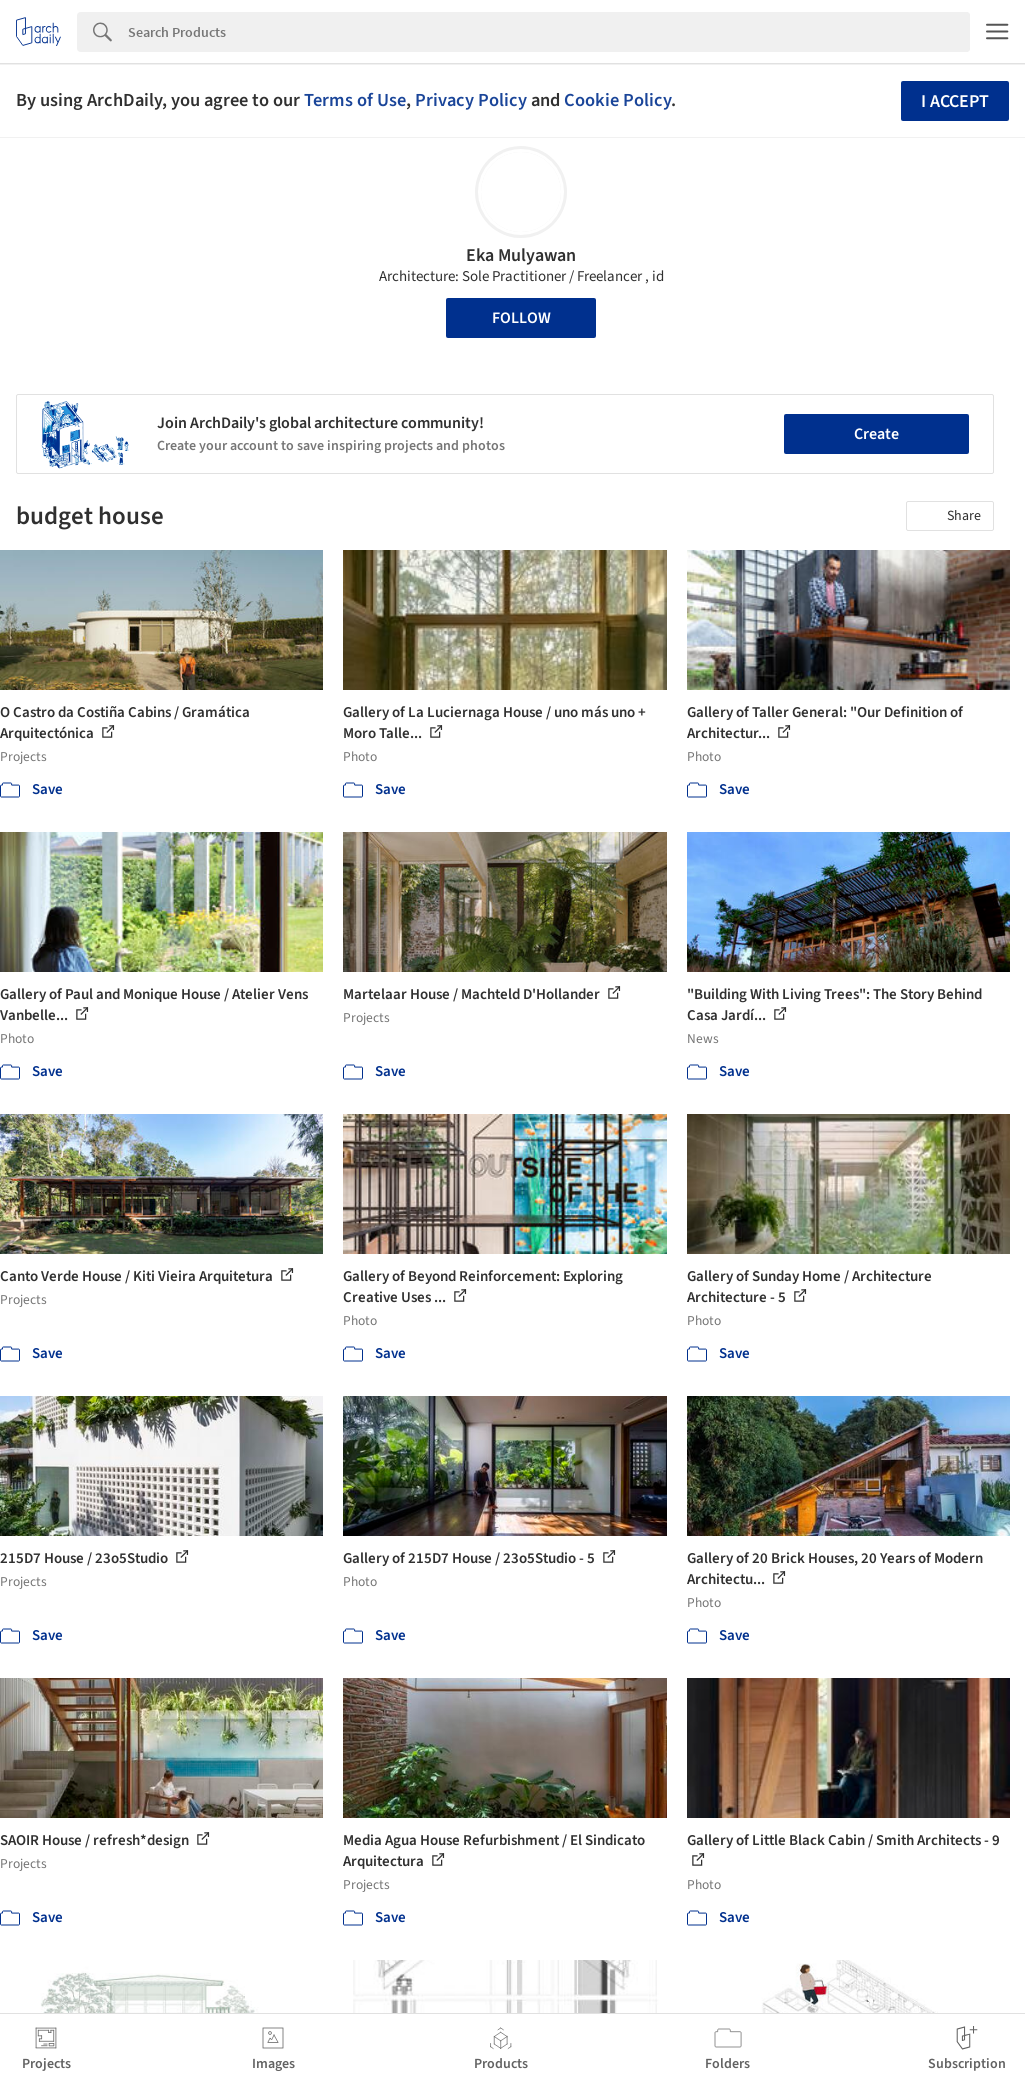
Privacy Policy (471, 100)
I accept (955, 101)
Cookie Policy (617, 100)
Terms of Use (355, 100)
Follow (521, 318)
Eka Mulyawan (521, 255)
